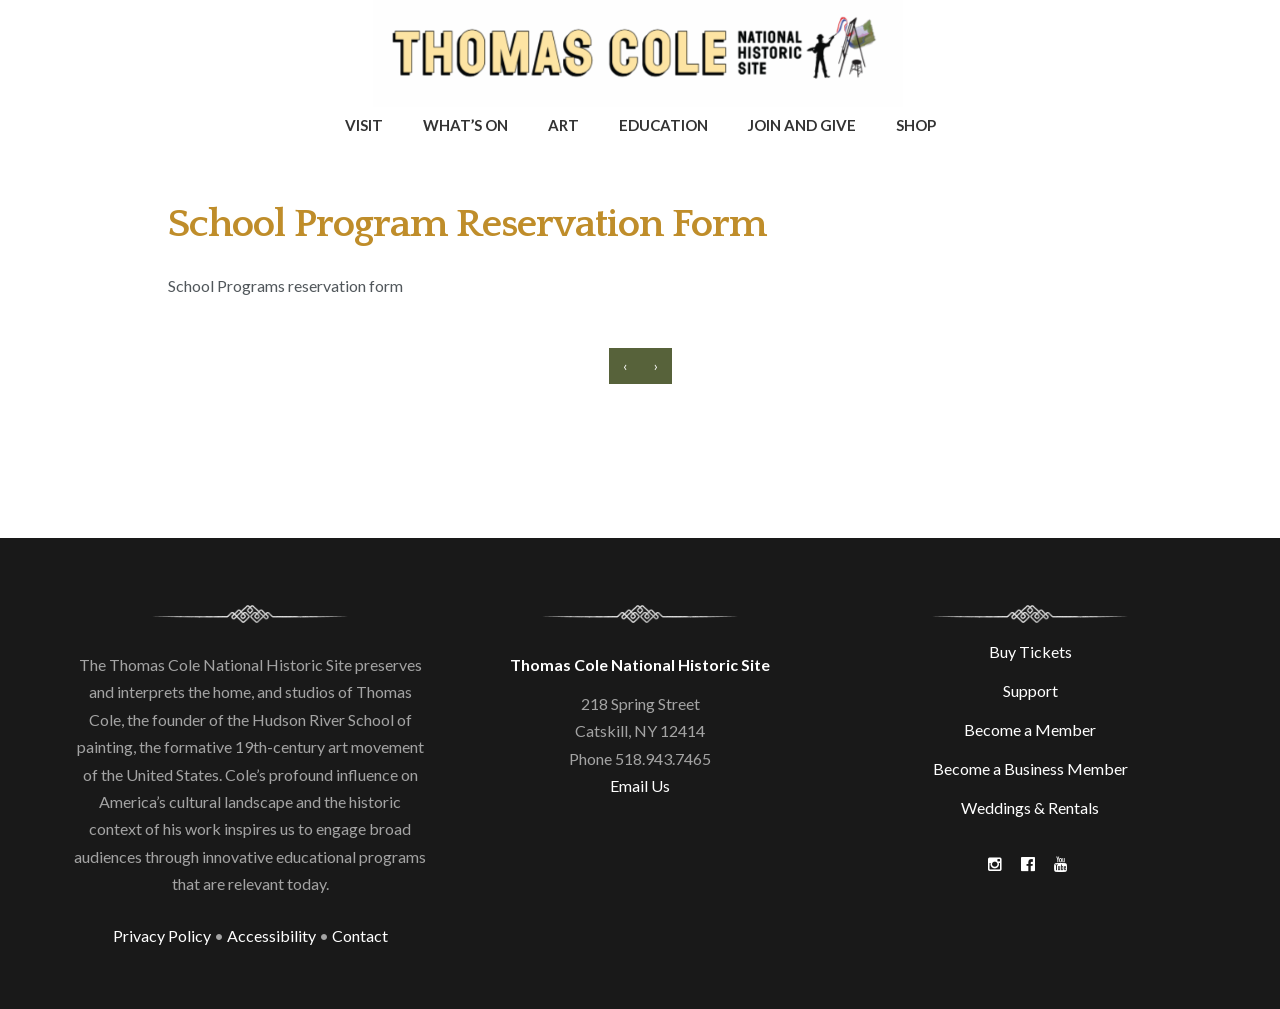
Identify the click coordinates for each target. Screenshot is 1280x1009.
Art (563, 125)
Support (1030, 690)
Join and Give (802, 125)
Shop (916, 125)
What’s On (465, 125)
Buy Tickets (1030, 651)
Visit (364, 125)
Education (663, 125)
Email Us (640, 785)
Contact (360, 935)
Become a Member (1030, 729)
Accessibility (271, 935)
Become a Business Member (1030, 768)
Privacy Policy (162, 935)
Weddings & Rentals (1030, 807)
